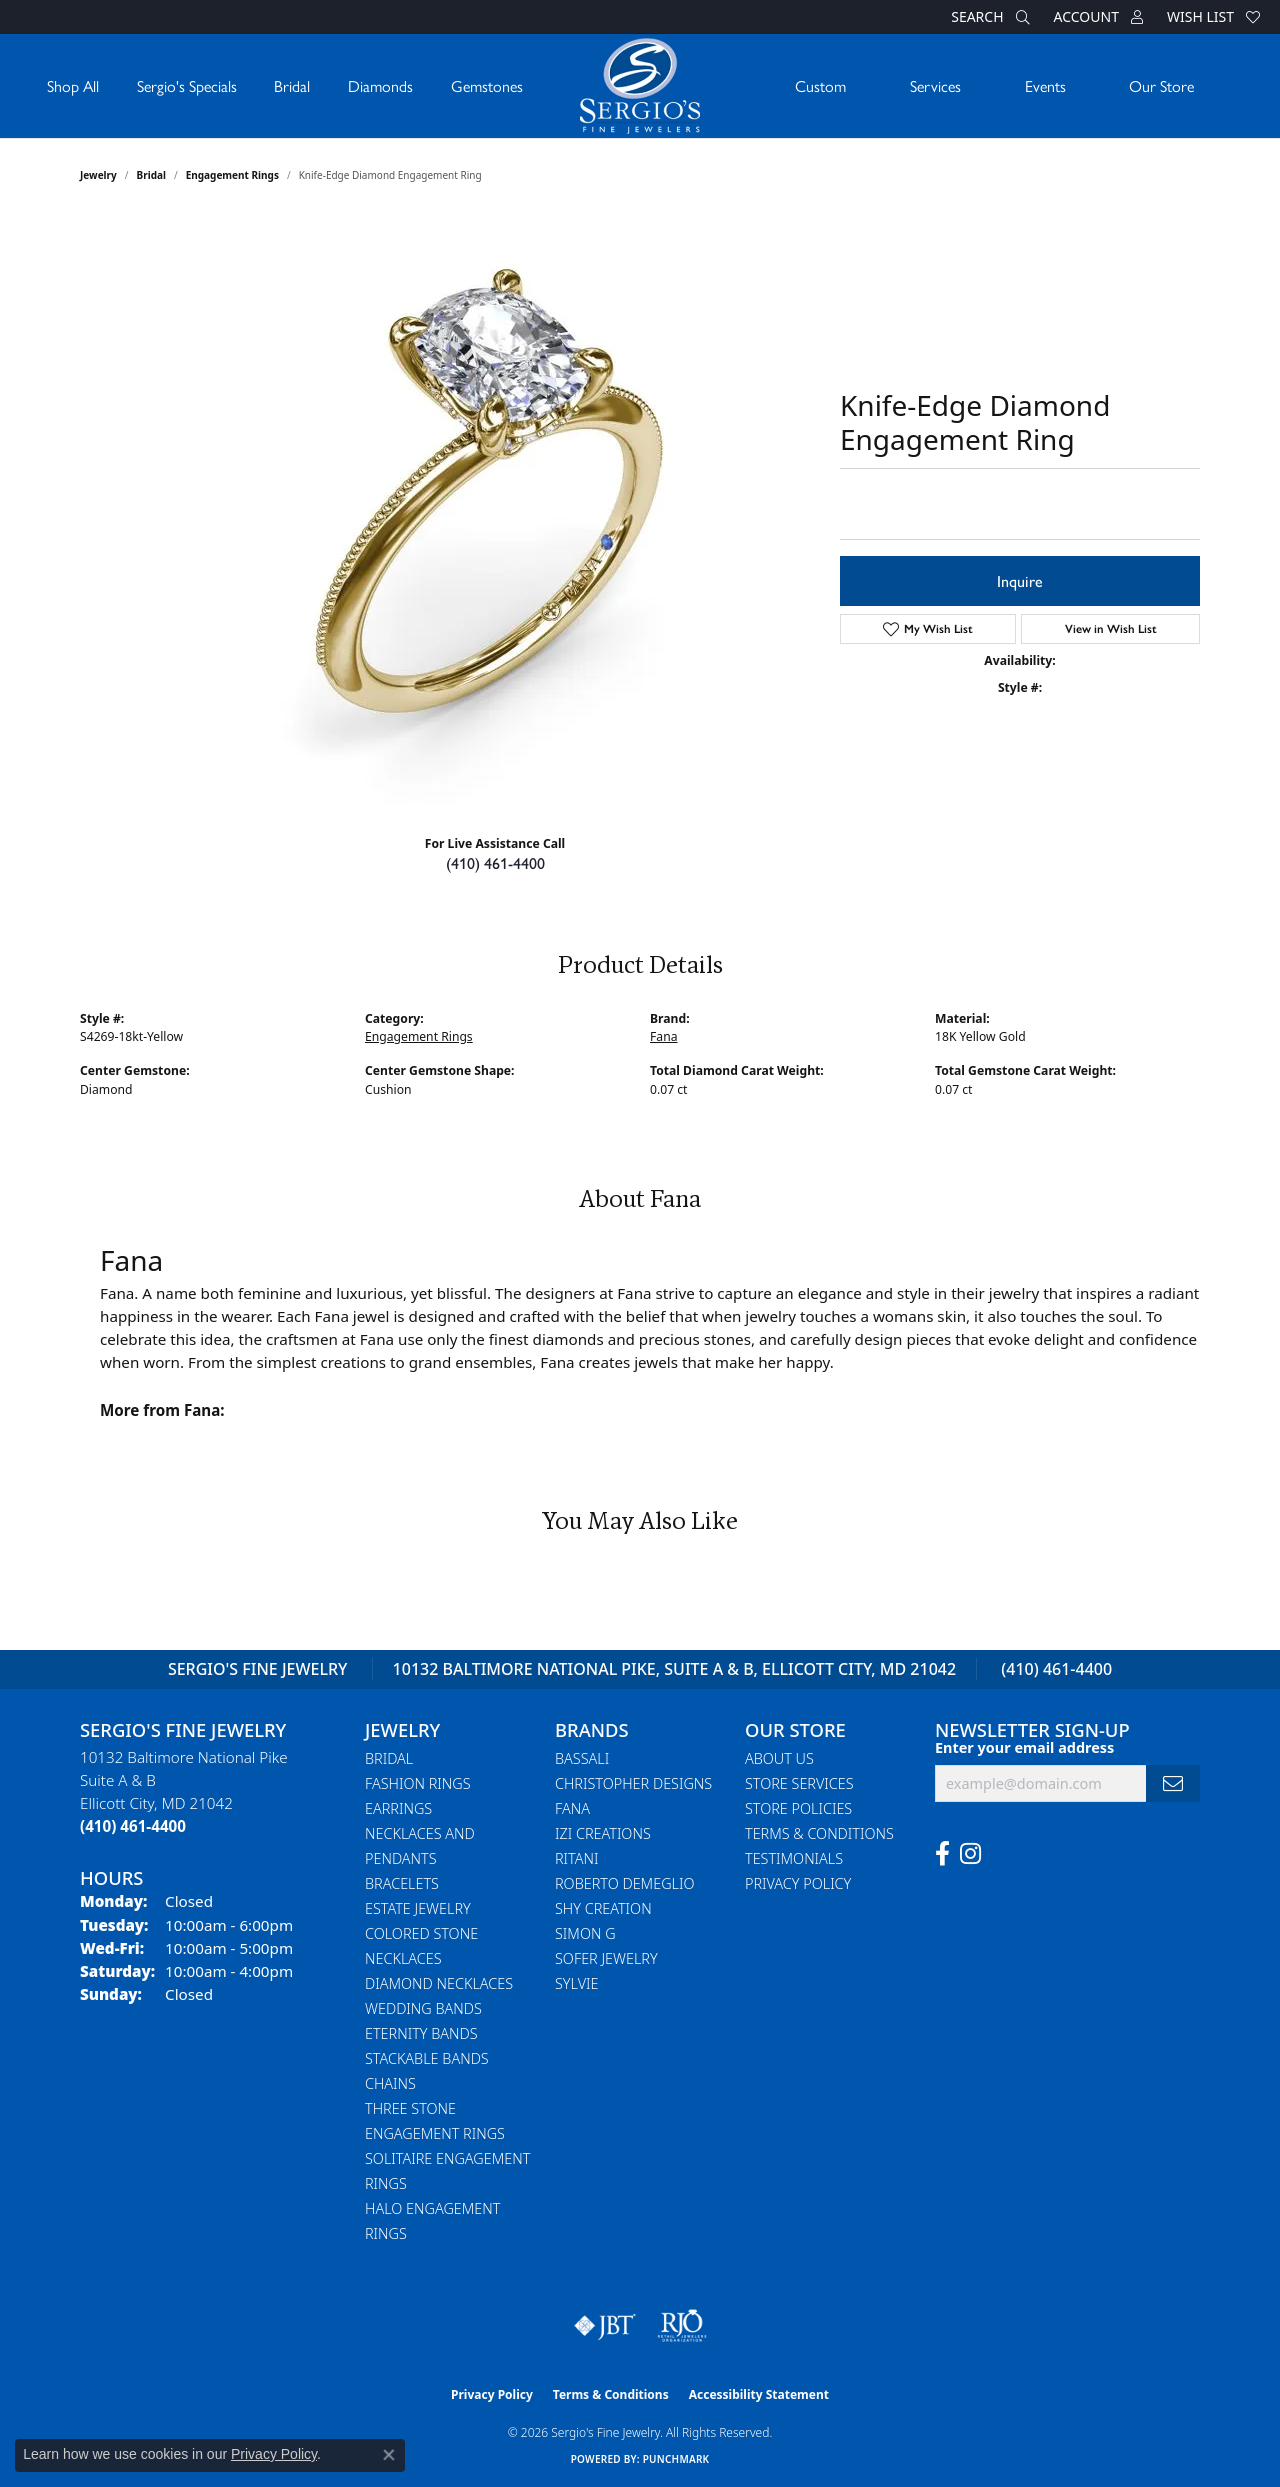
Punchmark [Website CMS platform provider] (676, 2459)
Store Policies (798, 1808)
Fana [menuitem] (572, 1808)
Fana (663, 1036)
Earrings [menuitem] (398, 1808)
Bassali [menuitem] (582, 1758)
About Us (779, 1758)
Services (935, 85)
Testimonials (794, 1858)
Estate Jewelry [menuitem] (418, 1908)
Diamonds (380, 85)
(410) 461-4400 (495, 862)
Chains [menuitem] (390, 2083)
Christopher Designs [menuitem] (633, 1783)
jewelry (98, 175)
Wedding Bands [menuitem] (423, 2008)
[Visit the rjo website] (682, 2326)
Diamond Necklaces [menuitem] (439, 1983)
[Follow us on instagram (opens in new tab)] (970, 1854)
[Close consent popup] (389, 2455)
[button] (988, 17)
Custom (820, 85)
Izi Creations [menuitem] (603, 1833)
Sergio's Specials (187, 85)
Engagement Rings (232, 175)
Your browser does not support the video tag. (500, 513)
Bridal (292, 85)
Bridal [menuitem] (389, 1758)
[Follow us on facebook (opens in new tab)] (942, 1854)
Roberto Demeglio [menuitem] (624, 1883)
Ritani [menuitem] (576, 1858)
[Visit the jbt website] (605, 2326)
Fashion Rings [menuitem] (418, 1783)
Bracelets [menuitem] (402, 1883)
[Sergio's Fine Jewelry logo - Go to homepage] (640, 86)
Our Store (1161, 85)
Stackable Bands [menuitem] (427, 2058)
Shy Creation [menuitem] (603, 1908)
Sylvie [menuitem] (576, 1983)
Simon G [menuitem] (585, 1933)
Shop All (73, 85)
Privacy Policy (798, 1883)
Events (1045, 85)
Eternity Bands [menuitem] (421, 2033)
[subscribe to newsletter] (1173, 1783)
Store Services (799, 1783)
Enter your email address (1024, 1747)
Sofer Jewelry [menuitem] (606, 1958)
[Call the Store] (133, 1826)
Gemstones (487, 85)
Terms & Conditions (819, 1833)
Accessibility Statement (759, 2394)
